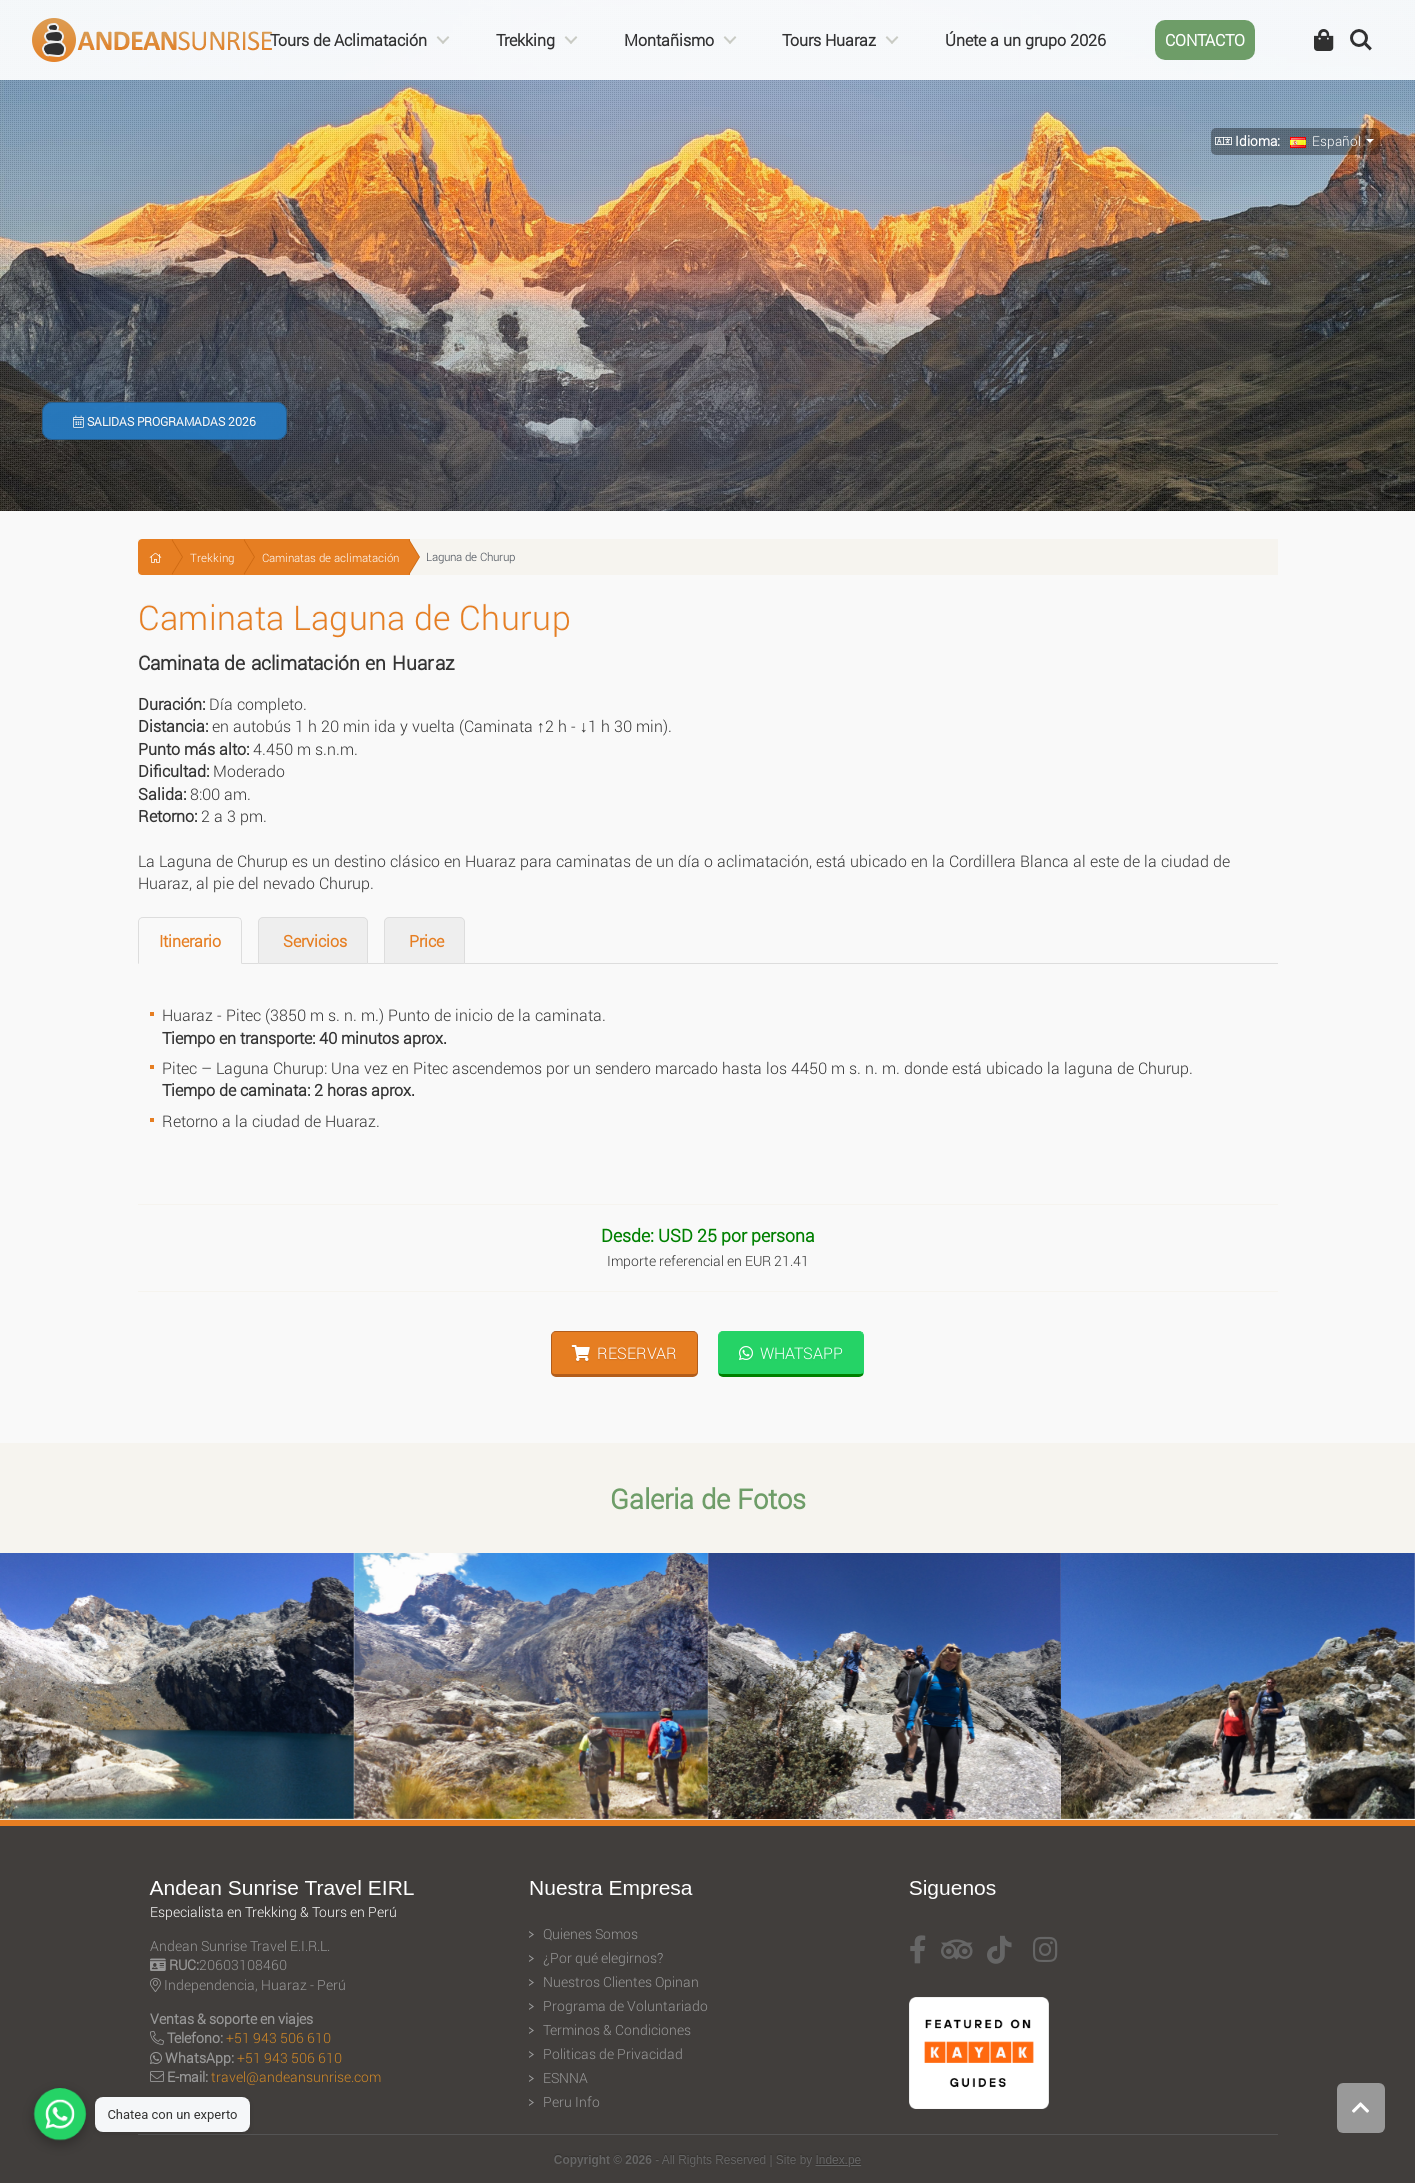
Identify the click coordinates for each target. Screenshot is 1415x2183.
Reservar (624, 1352)
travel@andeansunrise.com (296, 2076)
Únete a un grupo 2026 (1025, 39)
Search (1361, 40)
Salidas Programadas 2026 (164, 421)
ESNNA (565, 2078)
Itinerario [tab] (190, 940)
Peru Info (571, 2102)
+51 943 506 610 (278, 2037)
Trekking (525, 39)
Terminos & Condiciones (617, 2030)
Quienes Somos (590, 1934)
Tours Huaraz (829, 39)
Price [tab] (424, 940)
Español (1325, 141)
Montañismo (669, 39)
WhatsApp (791, 1352)
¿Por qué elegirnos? (603, 1958)
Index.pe (839, 2160)
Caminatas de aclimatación (330, 557)
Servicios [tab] (313, 940)
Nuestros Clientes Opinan (621, 1982)
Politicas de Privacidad (613, 2054)
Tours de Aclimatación (348, 39)
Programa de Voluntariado (625, 2006)
